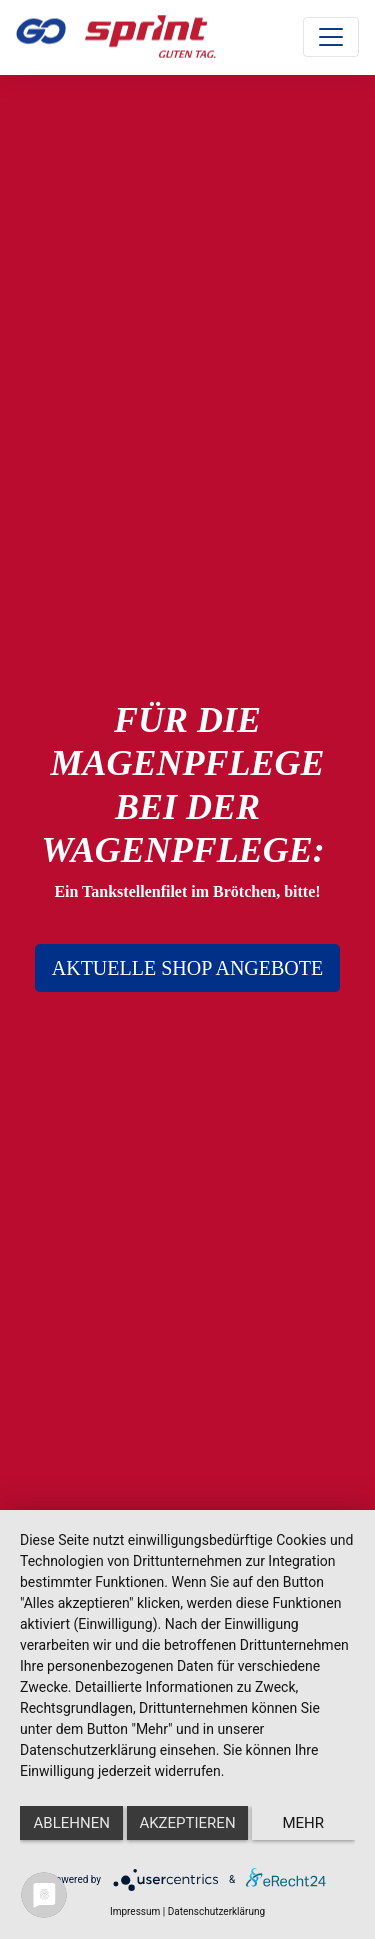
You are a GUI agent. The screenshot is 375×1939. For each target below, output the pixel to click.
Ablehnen (72, 1823)
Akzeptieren (187, 1823)
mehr (304, 1823)
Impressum (135, 1911)
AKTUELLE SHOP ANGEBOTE (187, 968)
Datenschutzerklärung (216, 1911)
